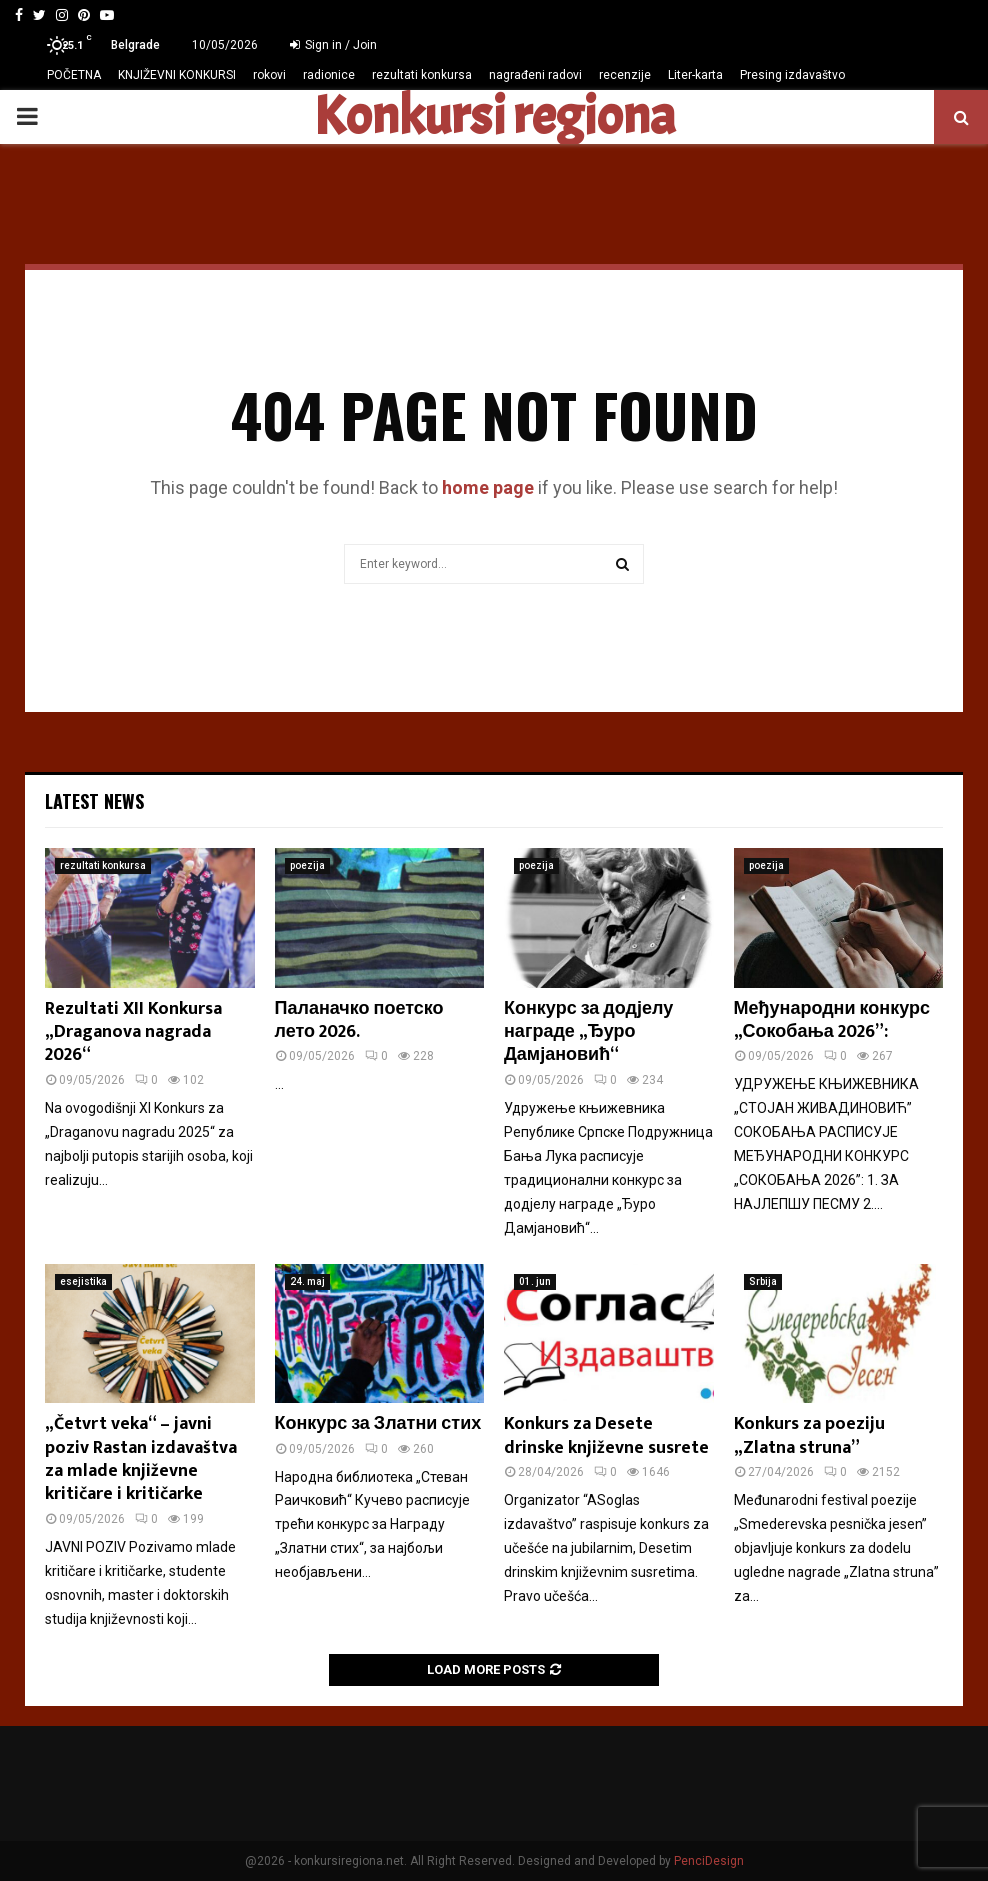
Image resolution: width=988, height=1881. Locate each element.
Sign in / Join (333, 45)
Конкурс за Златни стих (378, 1424)
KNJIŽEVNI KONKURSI (177, 75)
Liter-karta (695, 75)
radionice (329, 75)
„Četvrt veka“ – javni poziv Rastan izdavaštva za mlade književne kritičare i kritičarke (141, 1459)
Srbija (763, 1281)
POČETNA (74, 75)
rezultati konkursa (422, 75)
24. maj (307, 1281)
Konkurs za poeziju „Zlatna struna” (809, 1435)
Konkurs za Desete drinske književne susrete (606, 1435)
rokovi (269, 75)
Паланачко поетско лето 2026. (359, 1020)
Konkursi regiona (494, 117)
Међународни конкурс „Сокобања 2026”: (832, 1020)
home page (488, 487)
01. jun (535, 1281)
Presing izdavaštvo (792, 75)
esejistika (83, 1281)
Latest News (94, 801)
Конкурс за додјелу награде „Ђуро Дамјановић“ (588, 1032)
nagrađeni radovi (535, 75)
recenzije (625, 75)
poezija (307, 865)
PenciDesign (709, 1861)
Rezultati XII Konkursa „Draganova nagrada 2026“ (133, 1032)
